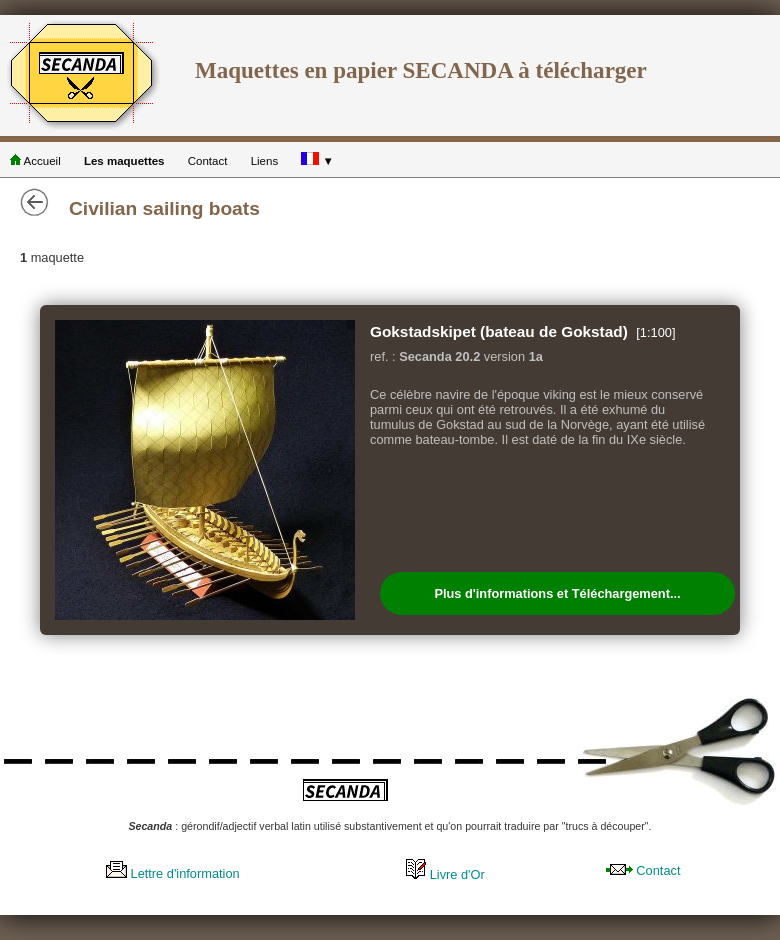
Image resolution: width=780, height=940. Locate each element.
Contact (208, 161)
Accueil (35, 161)
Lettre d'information (173, 873)
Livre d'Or (445, 874)
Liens (265, 161)
